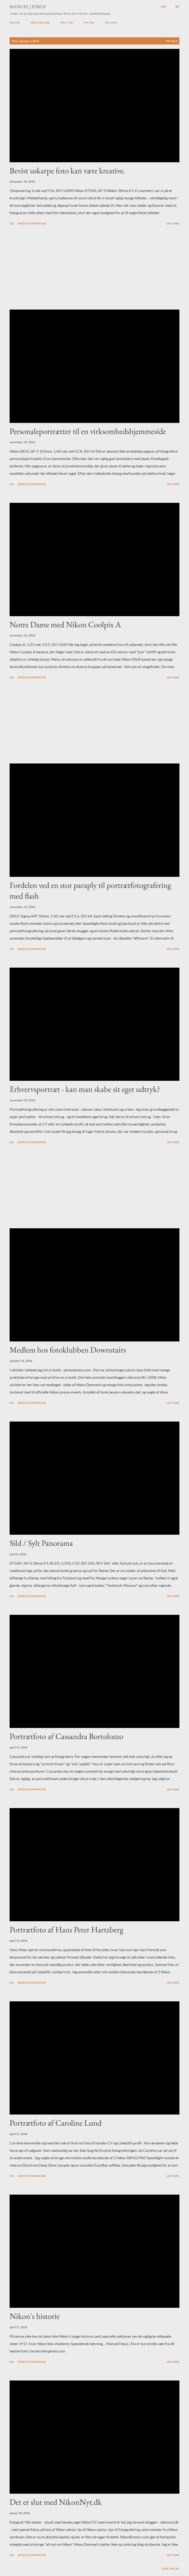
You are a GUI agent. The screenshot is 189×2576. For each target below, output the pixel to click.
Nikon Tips (66, 22)
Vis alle (172, 41)
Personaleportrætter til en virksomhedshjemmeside (88, 431)
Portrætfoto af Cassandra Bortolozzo (66, 1736)
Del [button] (12, 223)
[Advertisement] (94, 268)
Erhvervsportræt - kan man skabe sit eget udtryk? (85, 1089)
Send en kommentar (32, 223)
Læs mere (173, 223)
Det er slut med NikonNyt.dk (56, 2502)
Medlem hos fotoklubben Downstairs (68, 1349)
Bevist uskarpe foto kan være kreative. (67, 170)
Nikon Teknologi (40, 22)
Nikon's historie (35, 2316)
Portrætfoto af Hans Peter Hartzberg (66, 1929)
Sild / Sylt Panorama (41, 1543)
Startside (15, 22)
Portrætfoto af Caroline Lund (56, 2122)
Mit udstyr (111, 22)
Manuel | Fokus (28, 6)
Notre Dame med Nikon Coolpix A (65, 624)
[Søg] (163, 6)
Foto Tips (89, 22)
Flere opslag (170, 2568)
